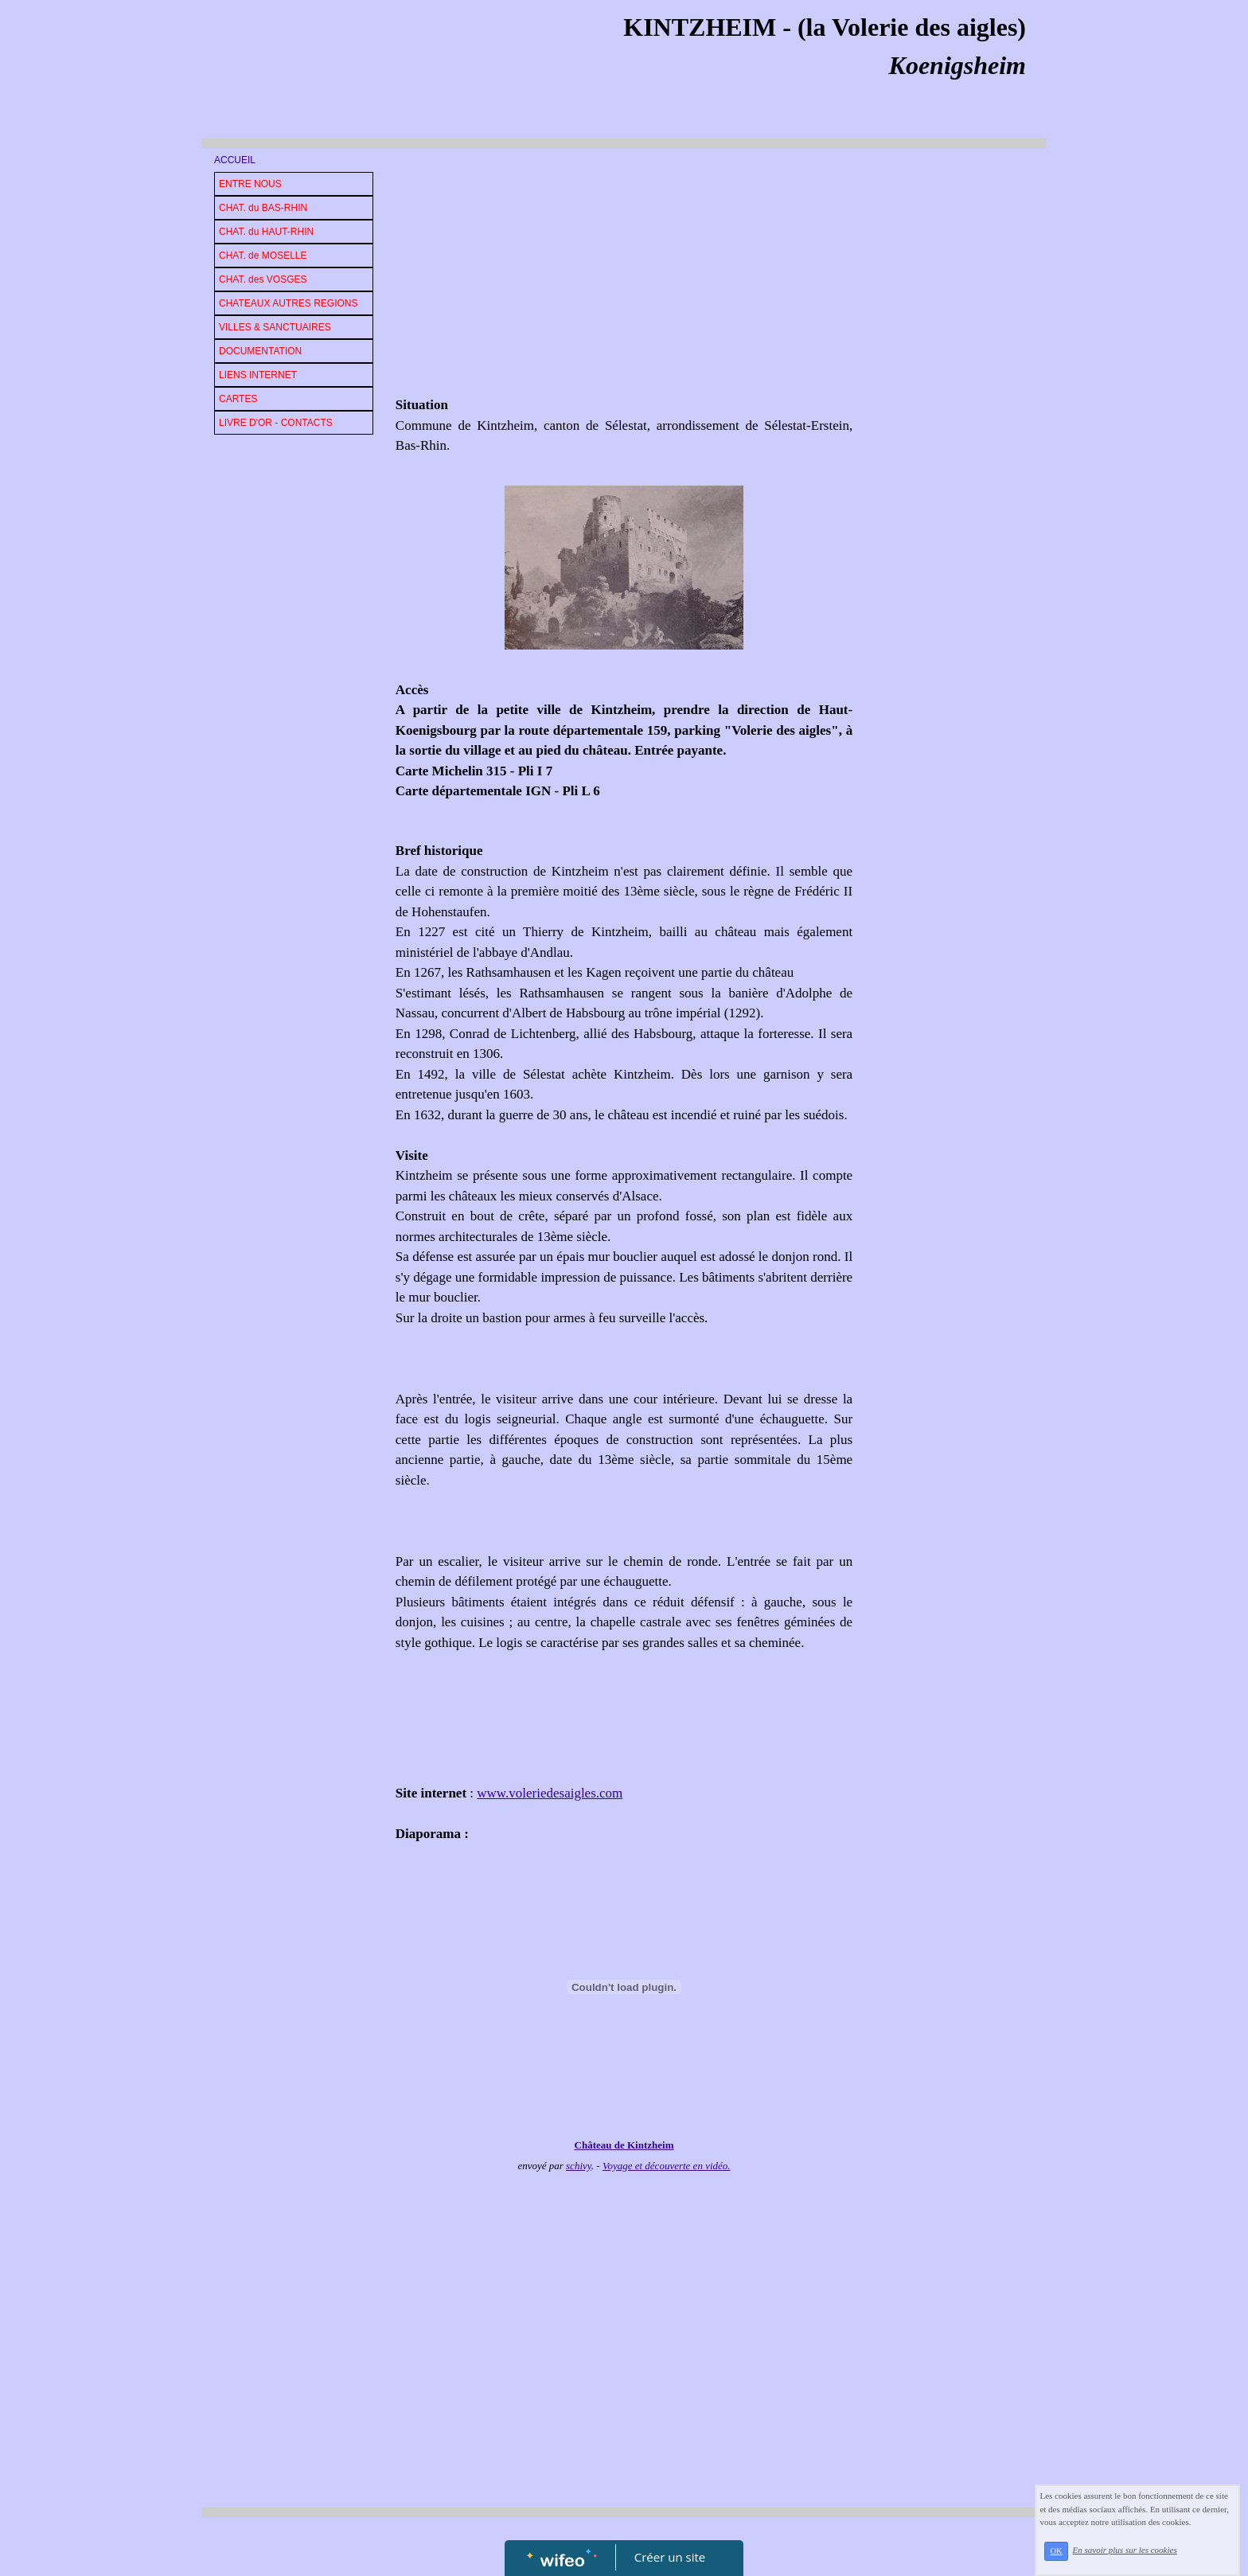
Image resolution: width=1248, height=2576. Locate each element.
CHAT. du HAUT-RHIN (266, 231)
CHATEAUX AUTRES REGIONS (288, 303)
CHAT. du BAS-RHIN (263, 207)
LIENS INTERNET (258, 375)
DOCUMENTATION (260, 351)
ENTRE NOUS (250, 183)
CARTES (238, 398)
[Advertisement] (624, 275)
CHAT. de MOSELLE (262, 255)
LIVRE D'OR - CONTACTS (276, 422)
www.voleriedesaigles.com (549, 1793)
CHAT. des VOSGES (262, 279)
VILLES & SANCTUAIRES (275, 327)
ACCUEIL (234, 160)
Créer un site (669, 2557)
